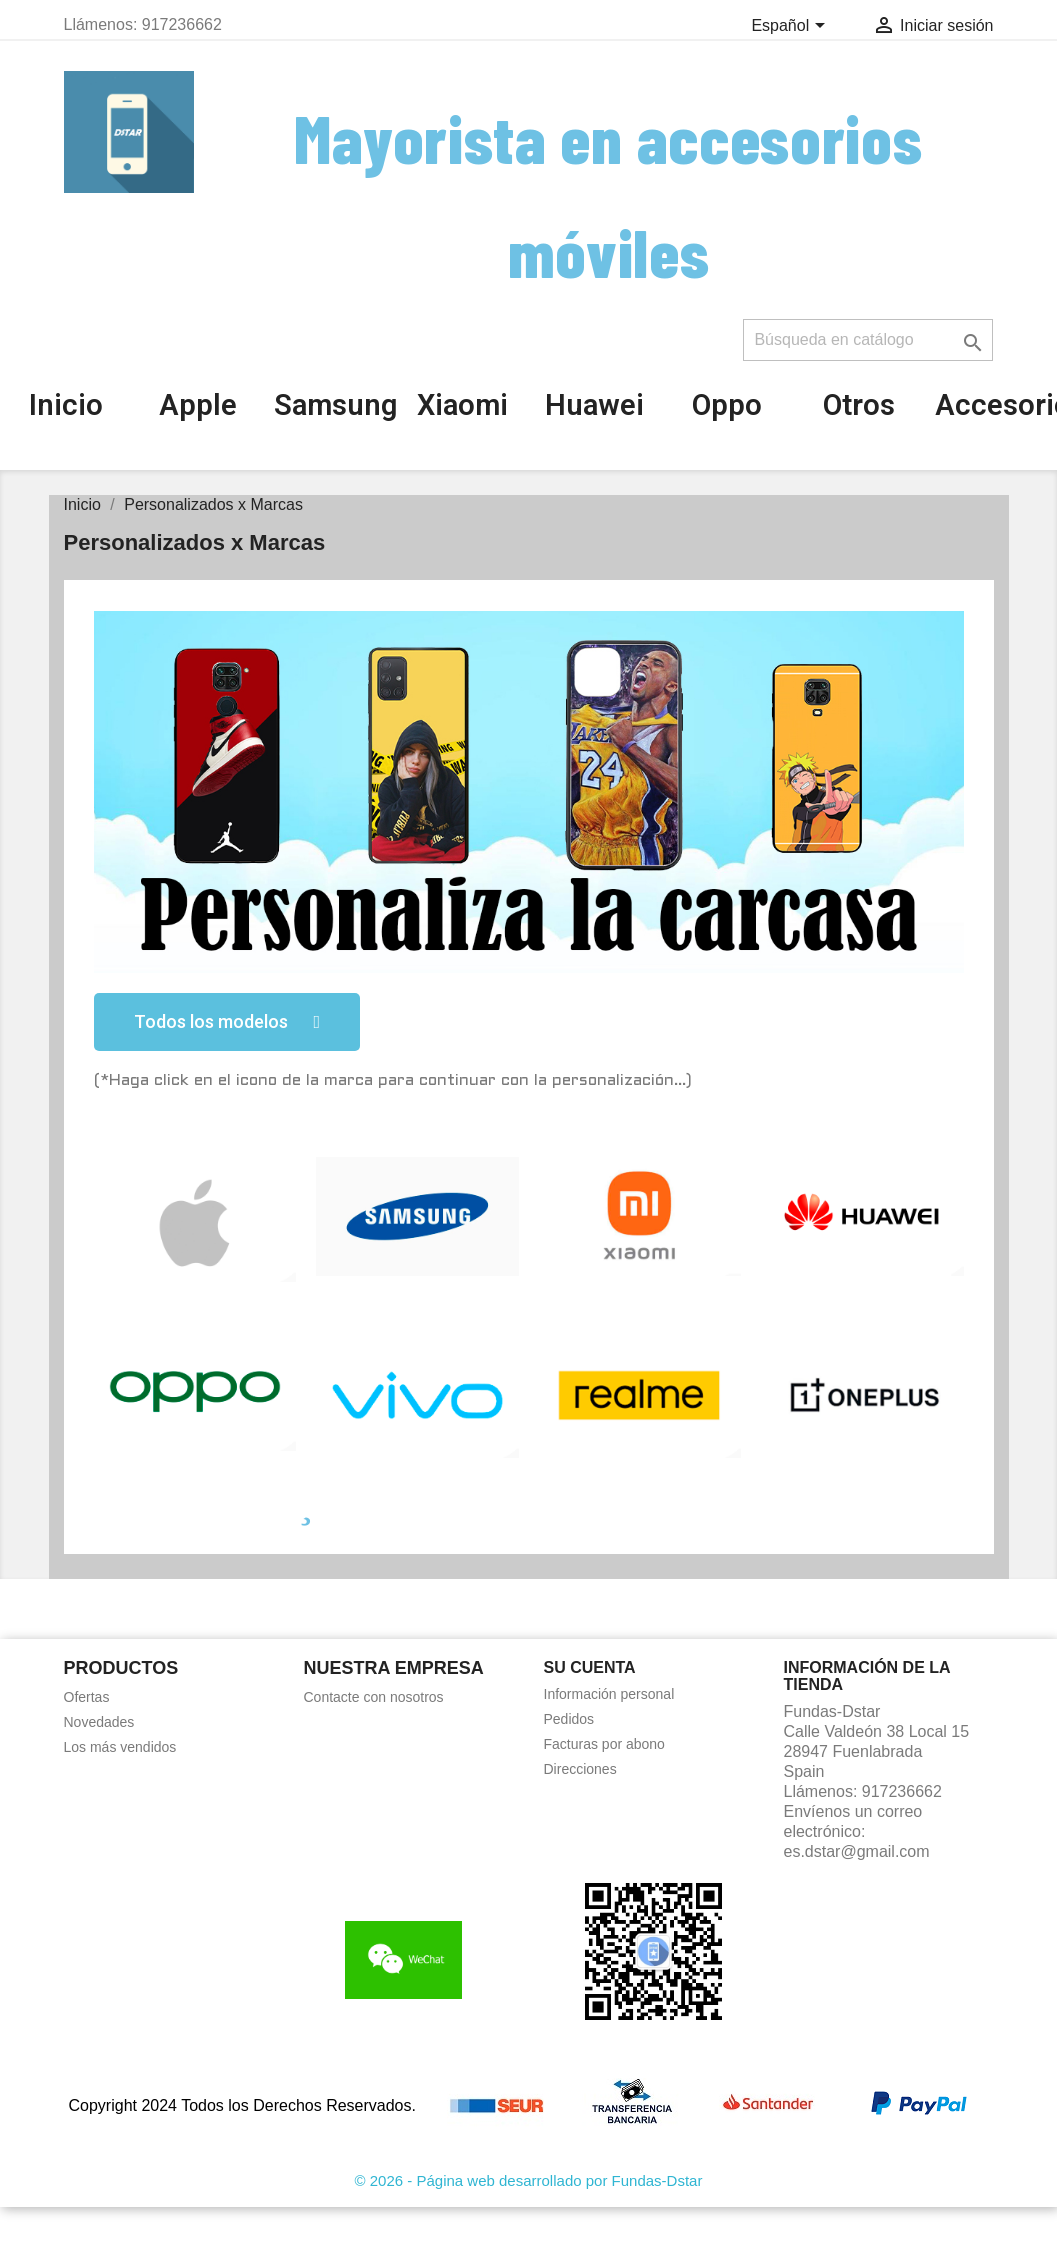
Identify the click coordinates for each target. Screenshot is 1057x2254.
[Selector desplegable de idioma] (791, 27)
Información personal (609, 1694)
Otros (859, 405)
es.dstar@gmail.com (857, 1851)
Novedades (99, 1722)
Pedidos (569, 1719)
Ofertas (87, 1697)
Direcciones (580, 1769)
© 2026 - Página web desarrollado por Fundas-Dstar (529, 2180)
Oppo (727, 405)
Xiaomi (462, 405)
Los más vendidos (120, 1747)
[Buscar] (868, 340)
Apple (198, 405)
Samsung (335, 405)
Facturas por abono (604, 1744)
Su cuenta (590, 1667)
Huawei (594, 405)
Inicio (66, 405)
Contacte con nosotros (374, 1697)
